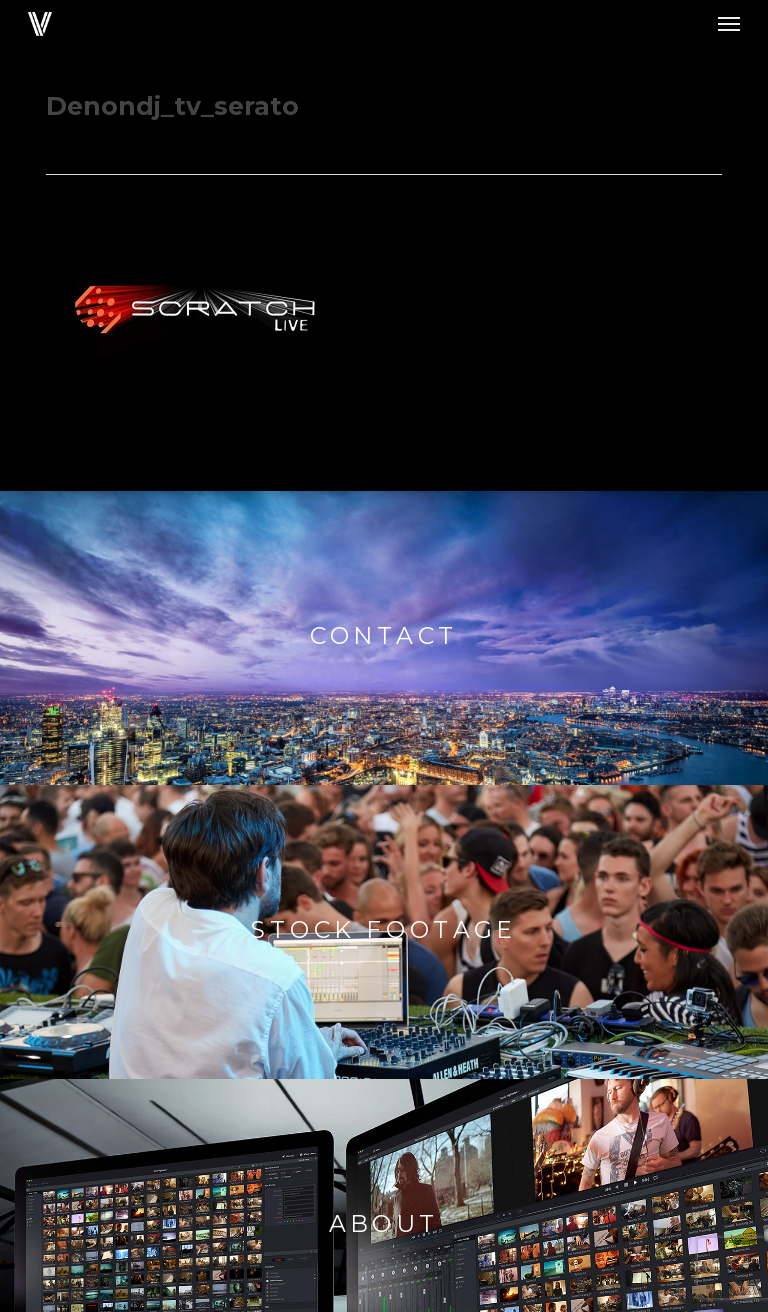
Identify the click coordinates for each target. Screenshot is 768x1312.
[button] (729, 24)
